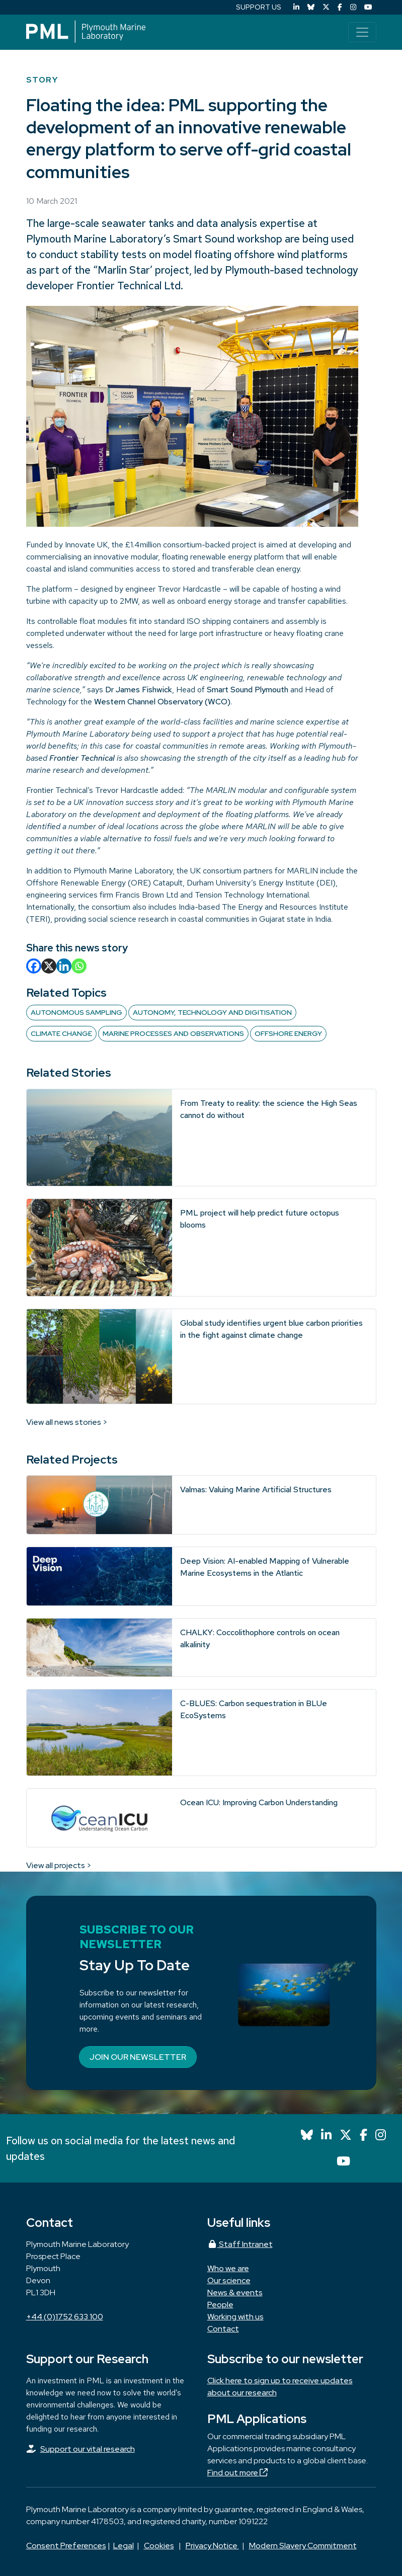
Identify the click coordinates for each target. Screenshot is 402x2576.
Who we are (228, 2268)
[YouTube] (368, 7)
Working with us (235, 2316)
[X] (48, 966)
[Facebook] (340, 7)
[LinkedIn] (296, 7)
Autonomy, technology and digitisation (212, 1012)
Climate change (61, 1033)
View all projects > (59, 1865)
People (220, 2304)
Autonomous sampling (76, 1012)
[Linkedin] (63, 966)
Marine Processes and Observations (173, 1033)
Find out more (237, 2472)
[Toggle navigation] (362, 32)
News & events (235, 2292)
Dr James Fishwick (138, 689)
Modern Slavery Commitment (303, 2545)
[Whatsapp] (79, 966)
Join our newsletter (138, 2057)
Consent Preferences (66, 2545)
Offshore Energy (288, 1033)
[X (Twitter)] (326, 7)
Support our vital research (87, 2449)
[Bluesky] (310, 7)
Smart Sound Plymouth (247, 689)
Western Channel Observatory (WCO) (162, 701)
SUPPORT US (258, 7)
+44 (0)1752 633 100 (64, 2316)
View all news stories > (67, 1422)
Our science (229, 2280)
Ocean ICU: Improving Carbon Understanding (259, 1802)
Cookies (159, 2545)
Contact (223, 2328)
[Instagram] (353, 7)
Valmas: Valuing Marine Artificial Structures (256, 1489)
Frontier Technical (82, 758)
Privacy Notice (212, 2545)
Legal (123, 2545)
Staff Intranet (240, 2244)
